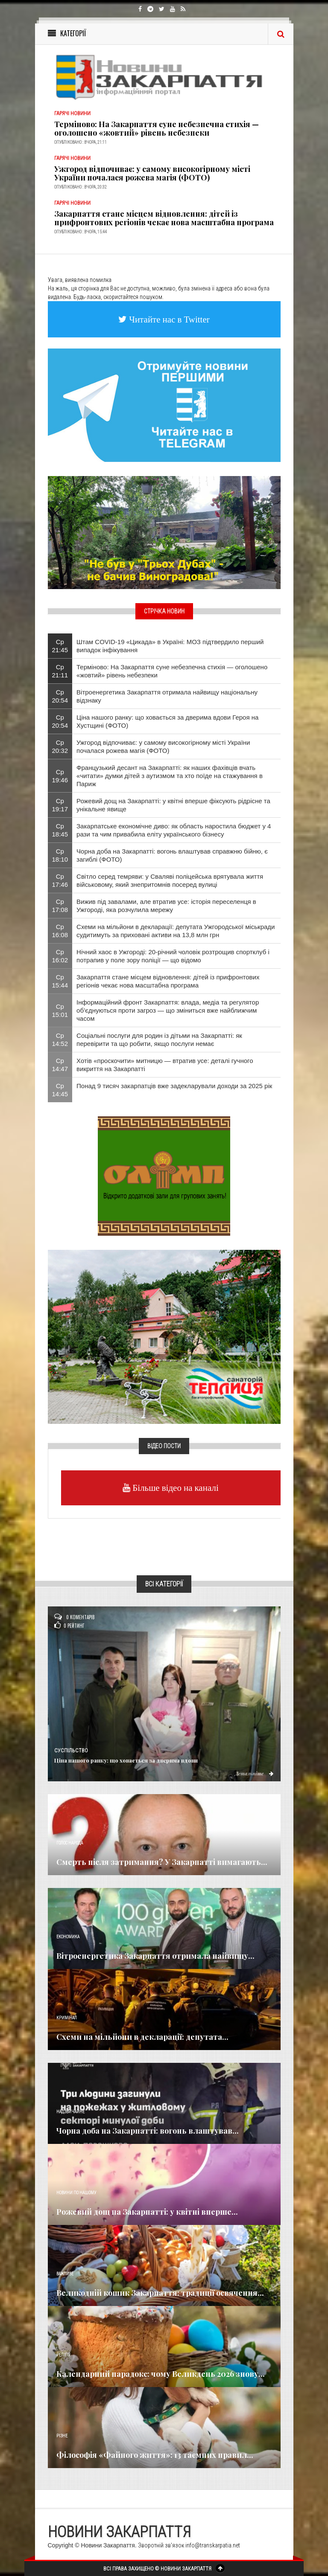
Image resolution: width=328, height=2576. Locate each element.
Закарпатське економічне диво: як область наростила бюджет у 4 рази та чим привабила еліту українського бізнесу (173, 830)
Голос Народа (69, 1843)
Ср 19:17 (60, 805)
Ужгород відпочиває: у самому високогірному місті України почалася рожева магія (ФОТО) (152, 173)
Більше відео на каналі (174, 1487)
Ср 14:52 (60, 1039)
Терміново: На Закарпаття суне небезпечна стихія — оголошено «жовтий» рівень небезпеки (156, 128)
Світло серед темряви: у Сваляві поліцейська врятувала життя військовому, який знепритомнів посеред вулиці (169, 880)
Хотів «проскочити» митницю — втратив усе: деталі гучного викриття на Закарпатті (164, 1064)
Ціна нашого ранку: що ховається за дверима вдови (126, 1760)
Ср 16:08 (60, 930)
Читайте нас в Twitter (168, 319)
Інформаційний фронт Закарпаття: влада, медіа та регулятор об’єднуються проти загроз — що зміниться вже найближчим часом (167, 1010)
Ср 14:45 (60, 1090)
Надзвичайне (70, 2111)
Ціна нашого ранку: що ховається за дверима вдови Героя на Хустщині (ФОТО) (167, 721)
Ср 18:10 (60, 855)
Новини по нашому (76, 2192)
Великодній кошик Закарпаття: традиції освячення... (160, 2293)
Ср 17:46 (60, 880)
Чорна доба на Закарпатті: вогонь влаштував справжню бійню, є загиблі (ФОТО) (172, 855)
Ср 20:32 (60, 746)
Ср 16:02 (60, 956)
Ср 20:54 (60, 696)
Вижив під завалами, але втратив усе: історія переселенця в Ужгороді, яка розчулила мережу (166, 905)
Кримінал (66, 2017)
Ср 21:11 (60, 671)
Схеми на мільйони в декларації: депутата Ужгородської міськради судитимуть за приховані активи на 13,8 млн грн (175, 930)
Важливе (64, 2273)
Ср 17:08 (60, 905)
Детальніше (254, 1773)
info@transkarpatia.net (212, 2545)
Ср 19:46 (60, 776)
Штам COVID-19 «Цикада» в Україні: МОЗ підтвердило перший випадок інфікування (170, 645)
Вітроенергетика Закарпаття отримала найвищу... (155, 1956)
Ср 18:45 (60, 830)
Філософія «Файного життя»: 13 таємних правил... (154, 2455)
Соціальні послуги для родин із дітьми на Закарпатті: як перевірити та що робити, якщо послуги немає (159, 1039)
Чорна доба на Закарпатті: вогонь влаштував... (147, 2131)
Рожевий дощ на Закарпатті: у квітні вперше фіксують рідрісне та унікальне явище (173, 805)
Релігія (63, 2354)
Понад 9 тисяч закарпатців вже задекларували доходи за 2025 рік (174, 1085)
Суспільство (71, 1751)
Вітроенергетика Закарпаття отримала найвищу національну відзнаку (167, 696)
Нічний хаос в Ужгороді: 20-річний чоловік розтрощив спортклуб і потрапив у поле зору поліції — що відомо (172, 956)
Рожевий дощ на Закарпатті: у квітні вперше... (147, 2212)
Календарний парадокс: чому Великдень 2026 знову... (160, 2374)
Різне (61, 2436)
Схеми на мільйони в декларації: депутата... (142, 2037)
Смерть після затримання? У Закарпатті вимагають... (161, 1862)
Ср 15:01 (60, 1010)
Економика (67, 1936)
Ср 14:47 (60, 1064)
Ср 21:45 (60, 645)
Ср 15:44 (60, 981)
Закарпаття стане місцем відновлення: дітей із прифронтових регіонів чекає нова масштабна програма (164, 218)
